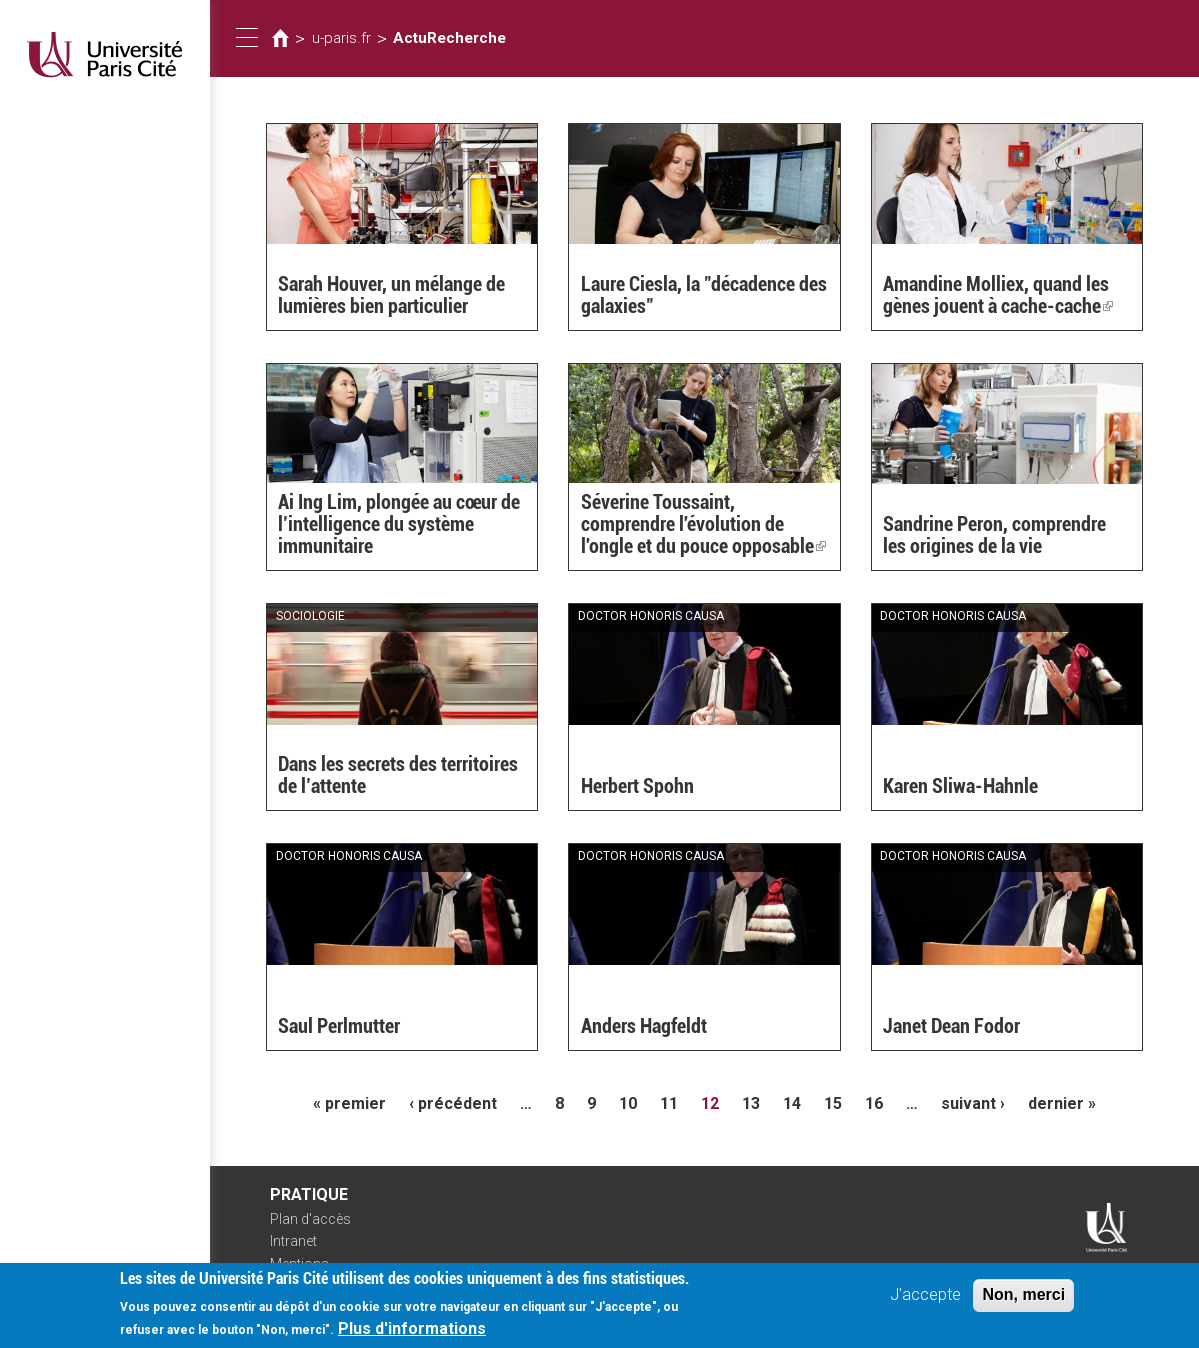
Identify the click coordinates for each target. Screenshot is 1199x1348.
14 (792, 1103)
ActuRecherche (449, 38)
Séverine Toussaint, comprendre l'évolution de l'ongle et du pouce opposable (703, 524)
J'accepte (925, 1302)
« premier (349, 1103)
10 (628, 1103)
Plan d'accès (310, 1219)
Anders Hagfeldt (644, 1026)
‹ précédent (453, 1103)
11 (669, 1103)
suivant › (973, 1103)
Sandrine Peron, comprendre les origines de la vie (994, 535)
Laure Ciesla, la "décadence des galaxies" (704, 295)
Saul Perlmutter (339, 1026)
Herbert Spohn (637, 786)
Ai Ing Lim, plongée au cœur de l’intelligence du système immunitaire (399, 524)
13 (751, 1103)
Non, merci (1023, 1302)
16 (874, 1103)
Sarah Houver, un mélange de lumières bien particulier (391, 295)
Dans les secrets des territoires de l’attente (398, 775)
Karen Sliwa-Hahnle (960, 786)
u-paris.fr (341, 38)
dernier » (1062, 1103)
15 (833, 1103)
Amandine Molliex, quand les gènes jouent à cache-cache (998, 295)
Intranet (293, 1241)
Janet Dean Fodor (951, 1026)
